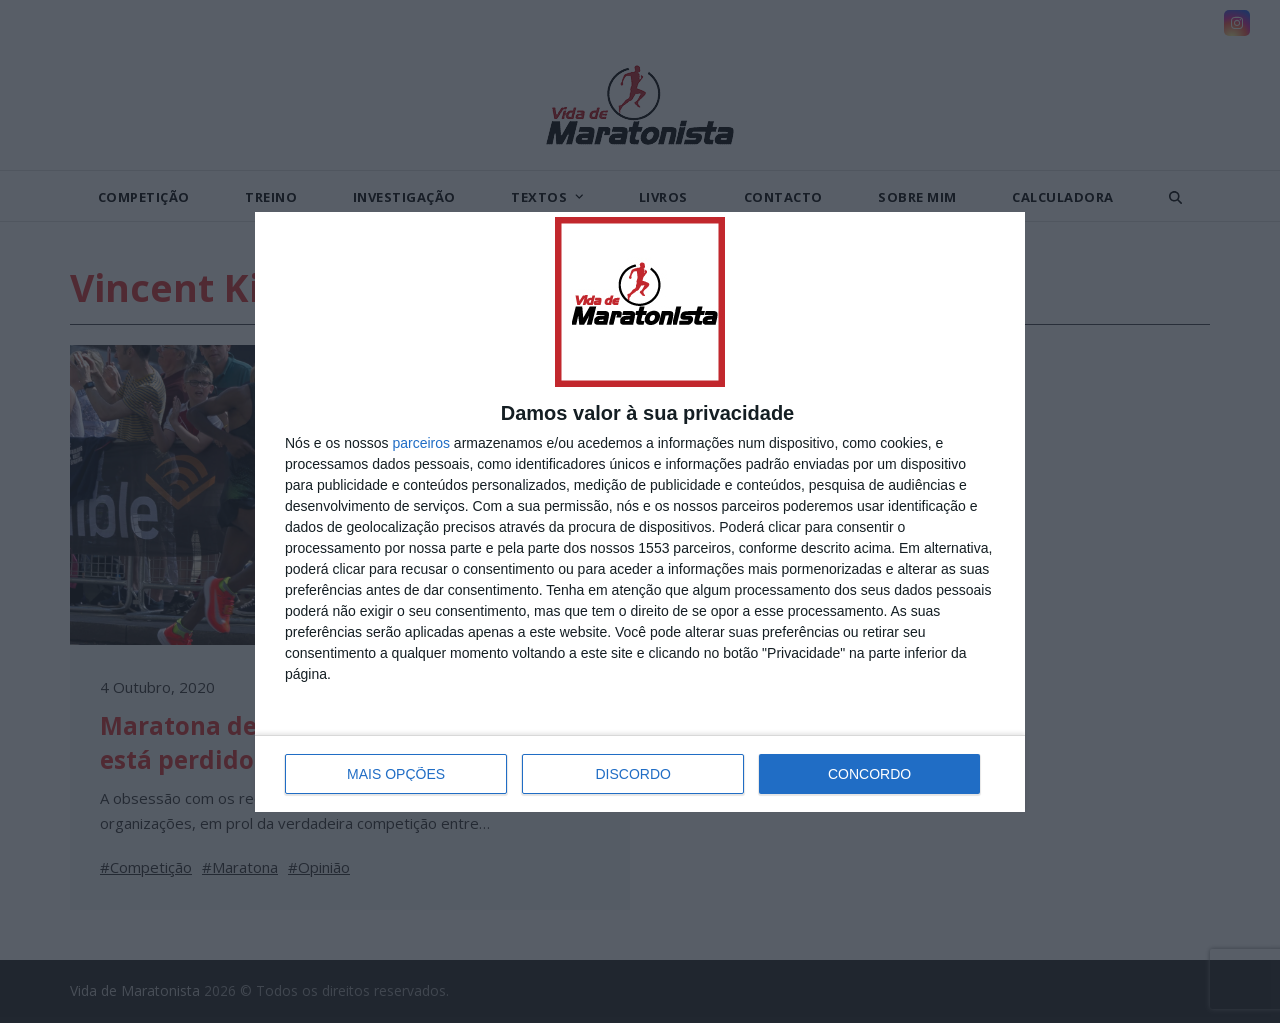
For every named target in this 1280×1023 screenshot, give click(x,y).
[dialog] (640, 512)
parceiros (421, 443)
